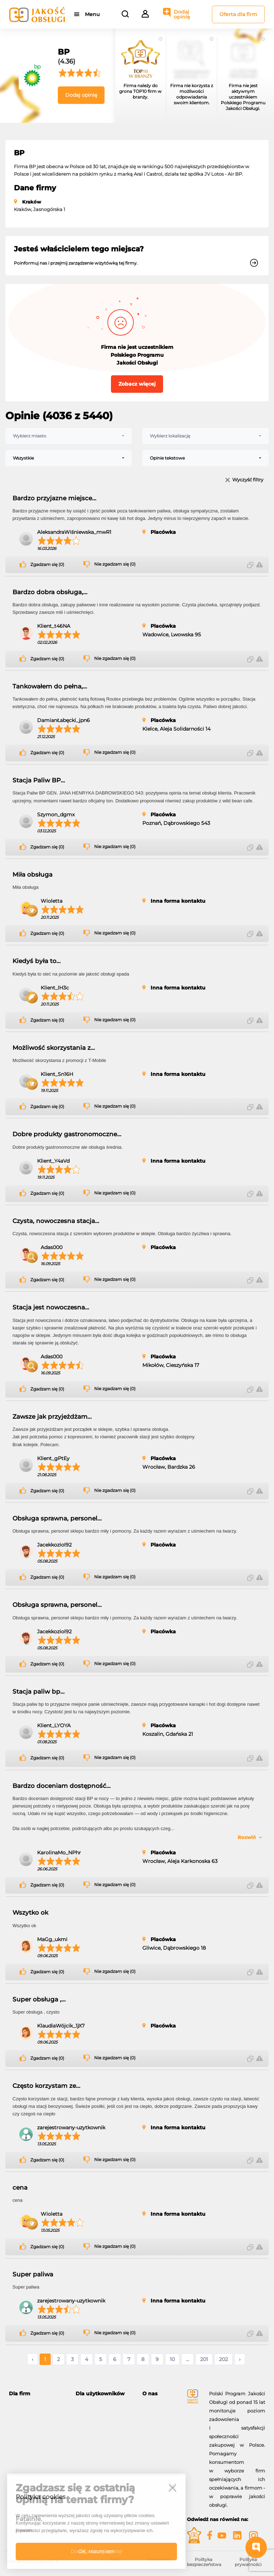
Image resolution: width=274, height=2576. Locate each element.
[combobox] (68, 436)
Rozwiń (247, 1837)
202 (223, 2359)
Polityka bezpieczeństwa (204, 2562)
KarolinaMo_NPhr (59, 1852)
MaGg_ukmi (52, 1939)
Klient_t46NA (53, 626)
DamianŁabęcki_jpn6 (63, 720)
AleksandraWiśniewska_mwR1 (74, 532)
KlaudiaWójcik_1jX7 (61, 2026)
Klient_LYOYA (54, 1725)
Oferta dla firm (238, 14)
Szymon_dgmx (56, 814)
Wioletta (51, 901)
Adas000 (51, 1247)
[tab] (37, 2393)
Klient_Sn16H (57, 1074)
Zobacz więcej (137, 384)
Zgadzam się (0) (47, 564)
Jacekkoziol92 (54, 1545)
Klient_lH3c (55, 987)
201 (204, 2359)
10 (172, 2359)
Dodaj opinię (182, 14)
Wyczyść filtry (247, 480)
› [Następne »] (239, 2359)
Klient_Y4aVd (53, 1161)
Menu (92, 14)
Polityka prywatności (248, 2562)
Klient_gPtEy (53, 1458)
